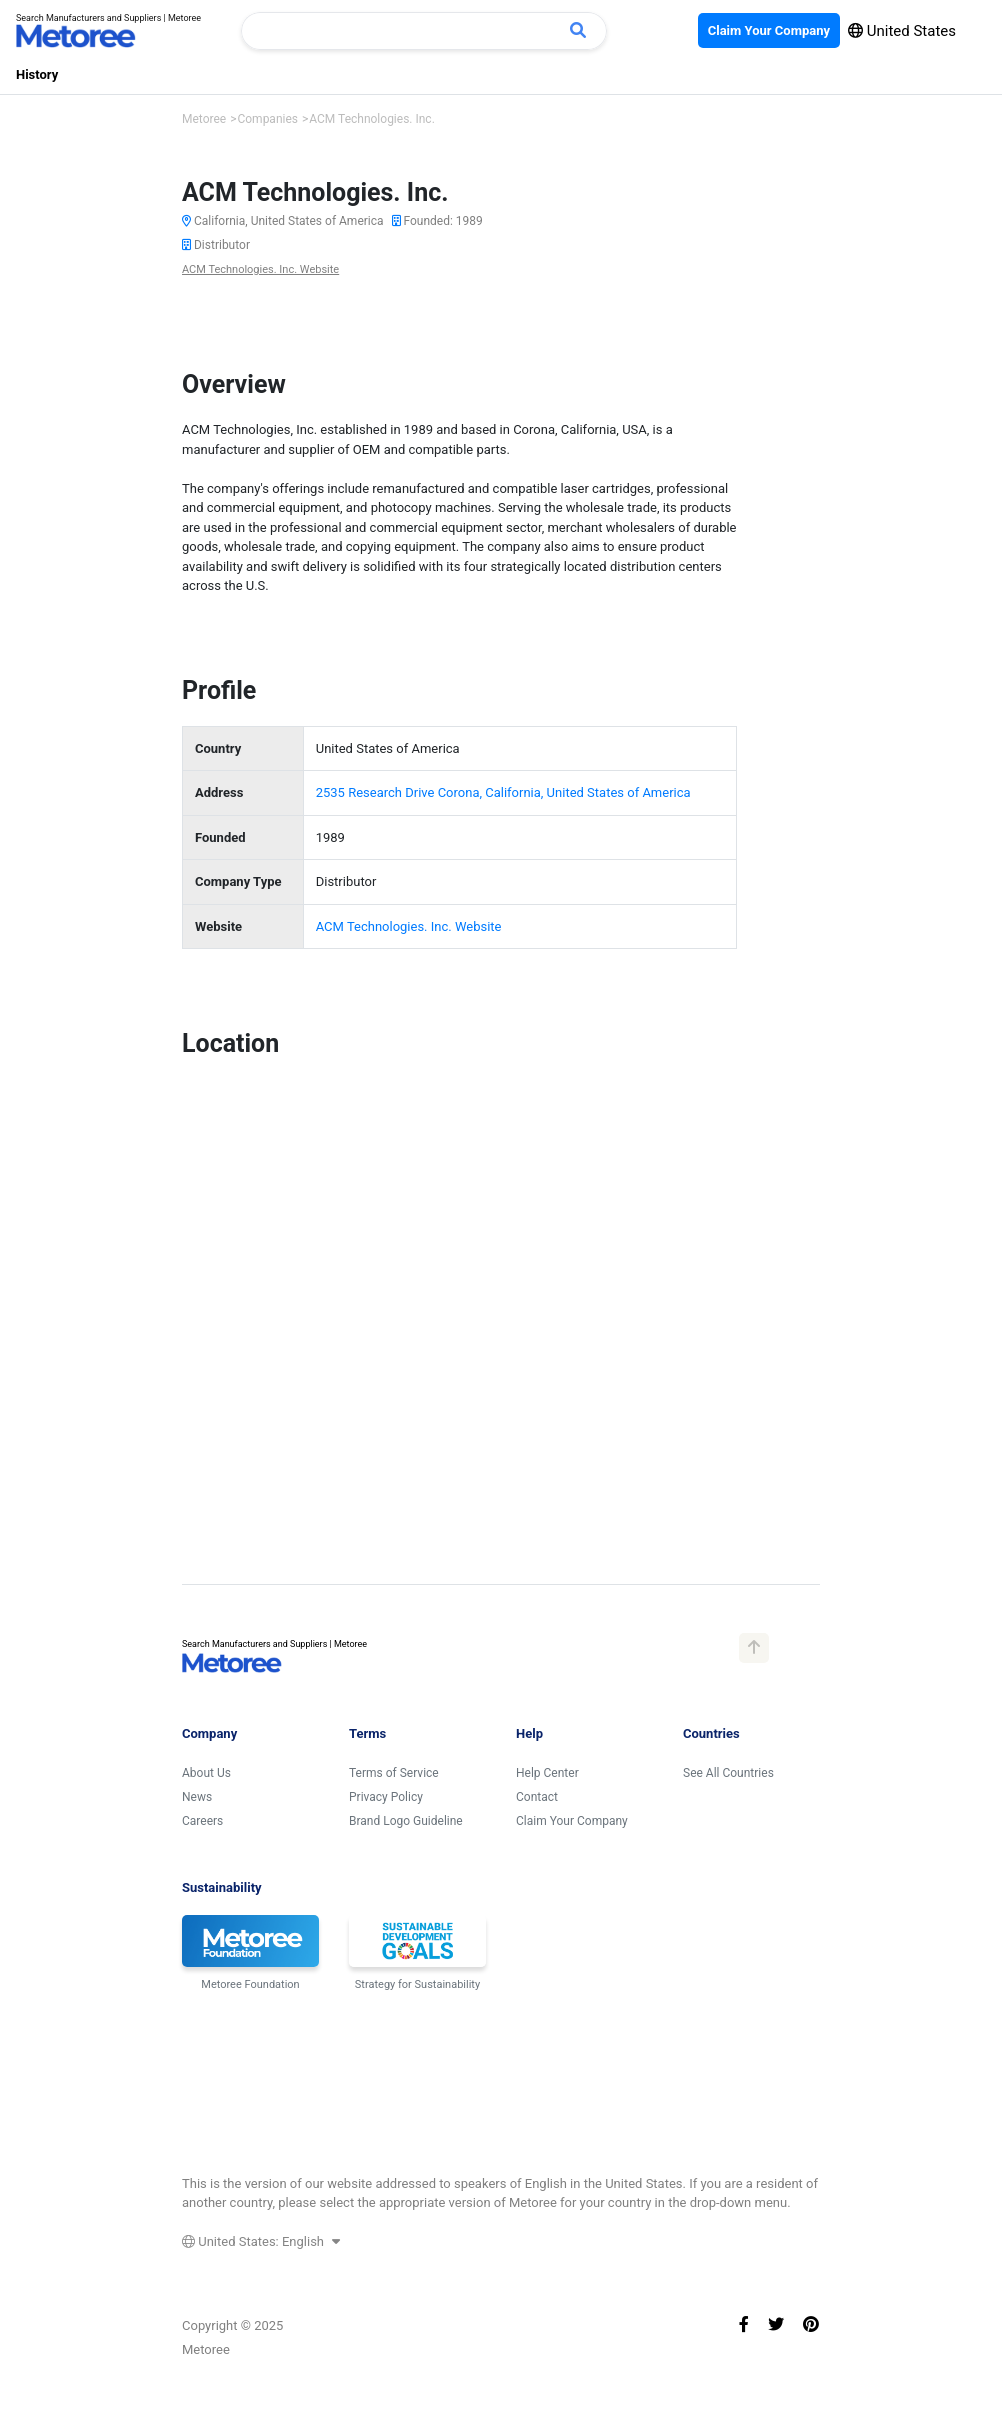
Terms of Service (394, 1773)
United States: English (261, 2241)
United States (902, 31)
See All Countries (728, 1773)
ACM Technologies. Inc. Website (260, 269)
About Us (206, 1773)
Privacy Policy (386, 1797)
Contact (537, 1797)
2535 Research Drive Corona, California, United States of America (503, 792)
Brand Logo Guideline (406, 1821)
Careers (202, 1821)
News (197, 1797)
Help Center (547, 1773)
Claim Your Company (572, 1821)
